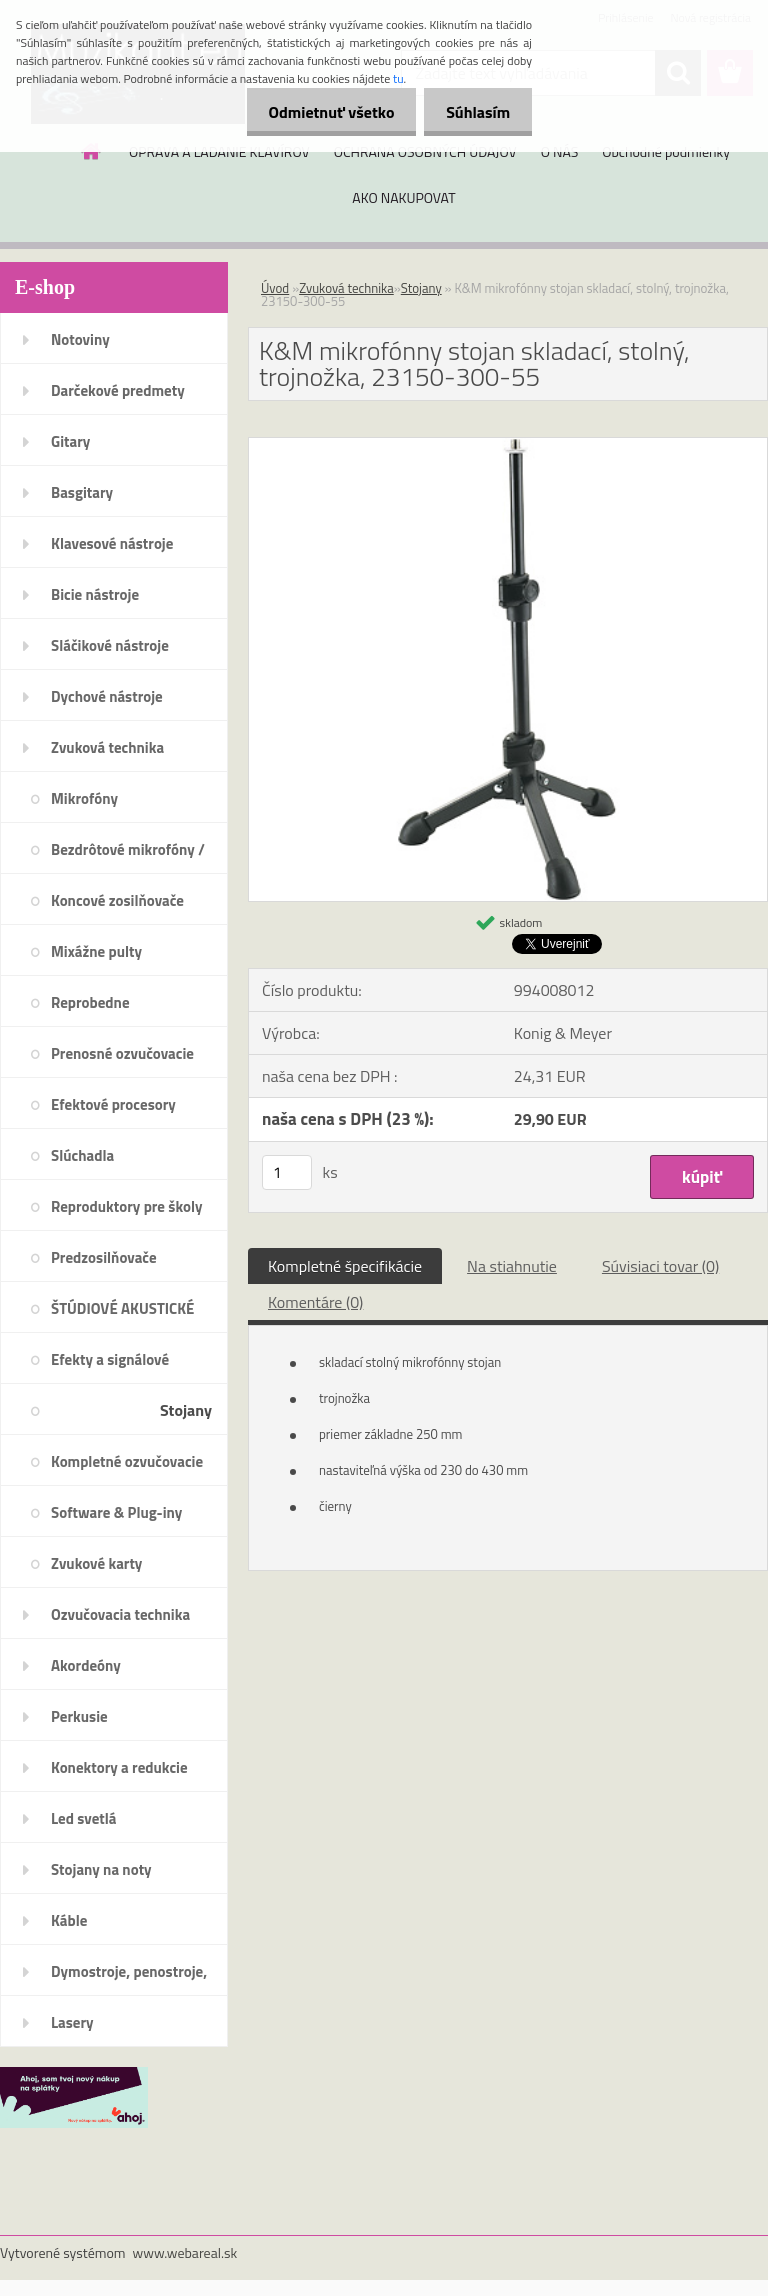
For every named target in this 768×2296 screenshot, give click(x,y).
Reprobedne (90, 1002)
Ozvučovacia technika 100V (120, 1621)
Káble (69, 1920)
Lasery (72, 2022)
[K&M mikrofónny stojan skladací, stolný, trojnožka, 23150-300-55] (508, 446)
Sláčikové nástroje (110, 645)
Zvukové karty (96, 1563)
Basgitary (82, 492)
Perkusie (79, 1716)
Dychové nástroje (107, 696)
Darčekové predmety (118, 390)
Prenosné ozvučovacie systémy (122, 1060)
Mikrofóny (84, 798)
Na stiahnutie (512, 1266)
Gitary (70, 441)
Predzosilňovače (104, 1257)
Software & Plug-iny (116, 1512)
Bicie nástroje (95, 594)
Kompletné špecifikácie (345, 1266)
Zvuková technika (107, 747)
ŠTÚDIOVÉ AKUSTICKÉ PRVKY (122, 1315)
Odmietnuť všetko (322, 112)
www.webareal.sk (185, 2252)
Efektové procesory (113, 1104)
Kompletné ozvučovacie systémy (127, 1468)
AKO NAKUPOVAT (403, 197)
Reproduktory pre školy (127, 1206)
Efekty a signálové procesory (110, 1366)
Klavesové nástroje (112, 543)
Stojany (186, 1410)
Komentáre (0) (315, 1302)
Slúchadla (82, 1155)
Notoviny (80, 339)
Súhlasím (475, 112)
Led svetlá (83, 1818)
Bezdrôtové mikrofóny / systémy (128, 856)
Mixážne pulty (96, 951)
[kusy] (287, 1172)
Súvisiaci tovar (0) (660, 1266)
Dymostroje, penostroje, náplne (129, 1978)
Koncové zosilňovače (117, 900)
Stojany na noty (101, 1869)
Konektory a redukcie (119, 1767)
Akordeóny (86, 1665)
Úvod (275, 288)
